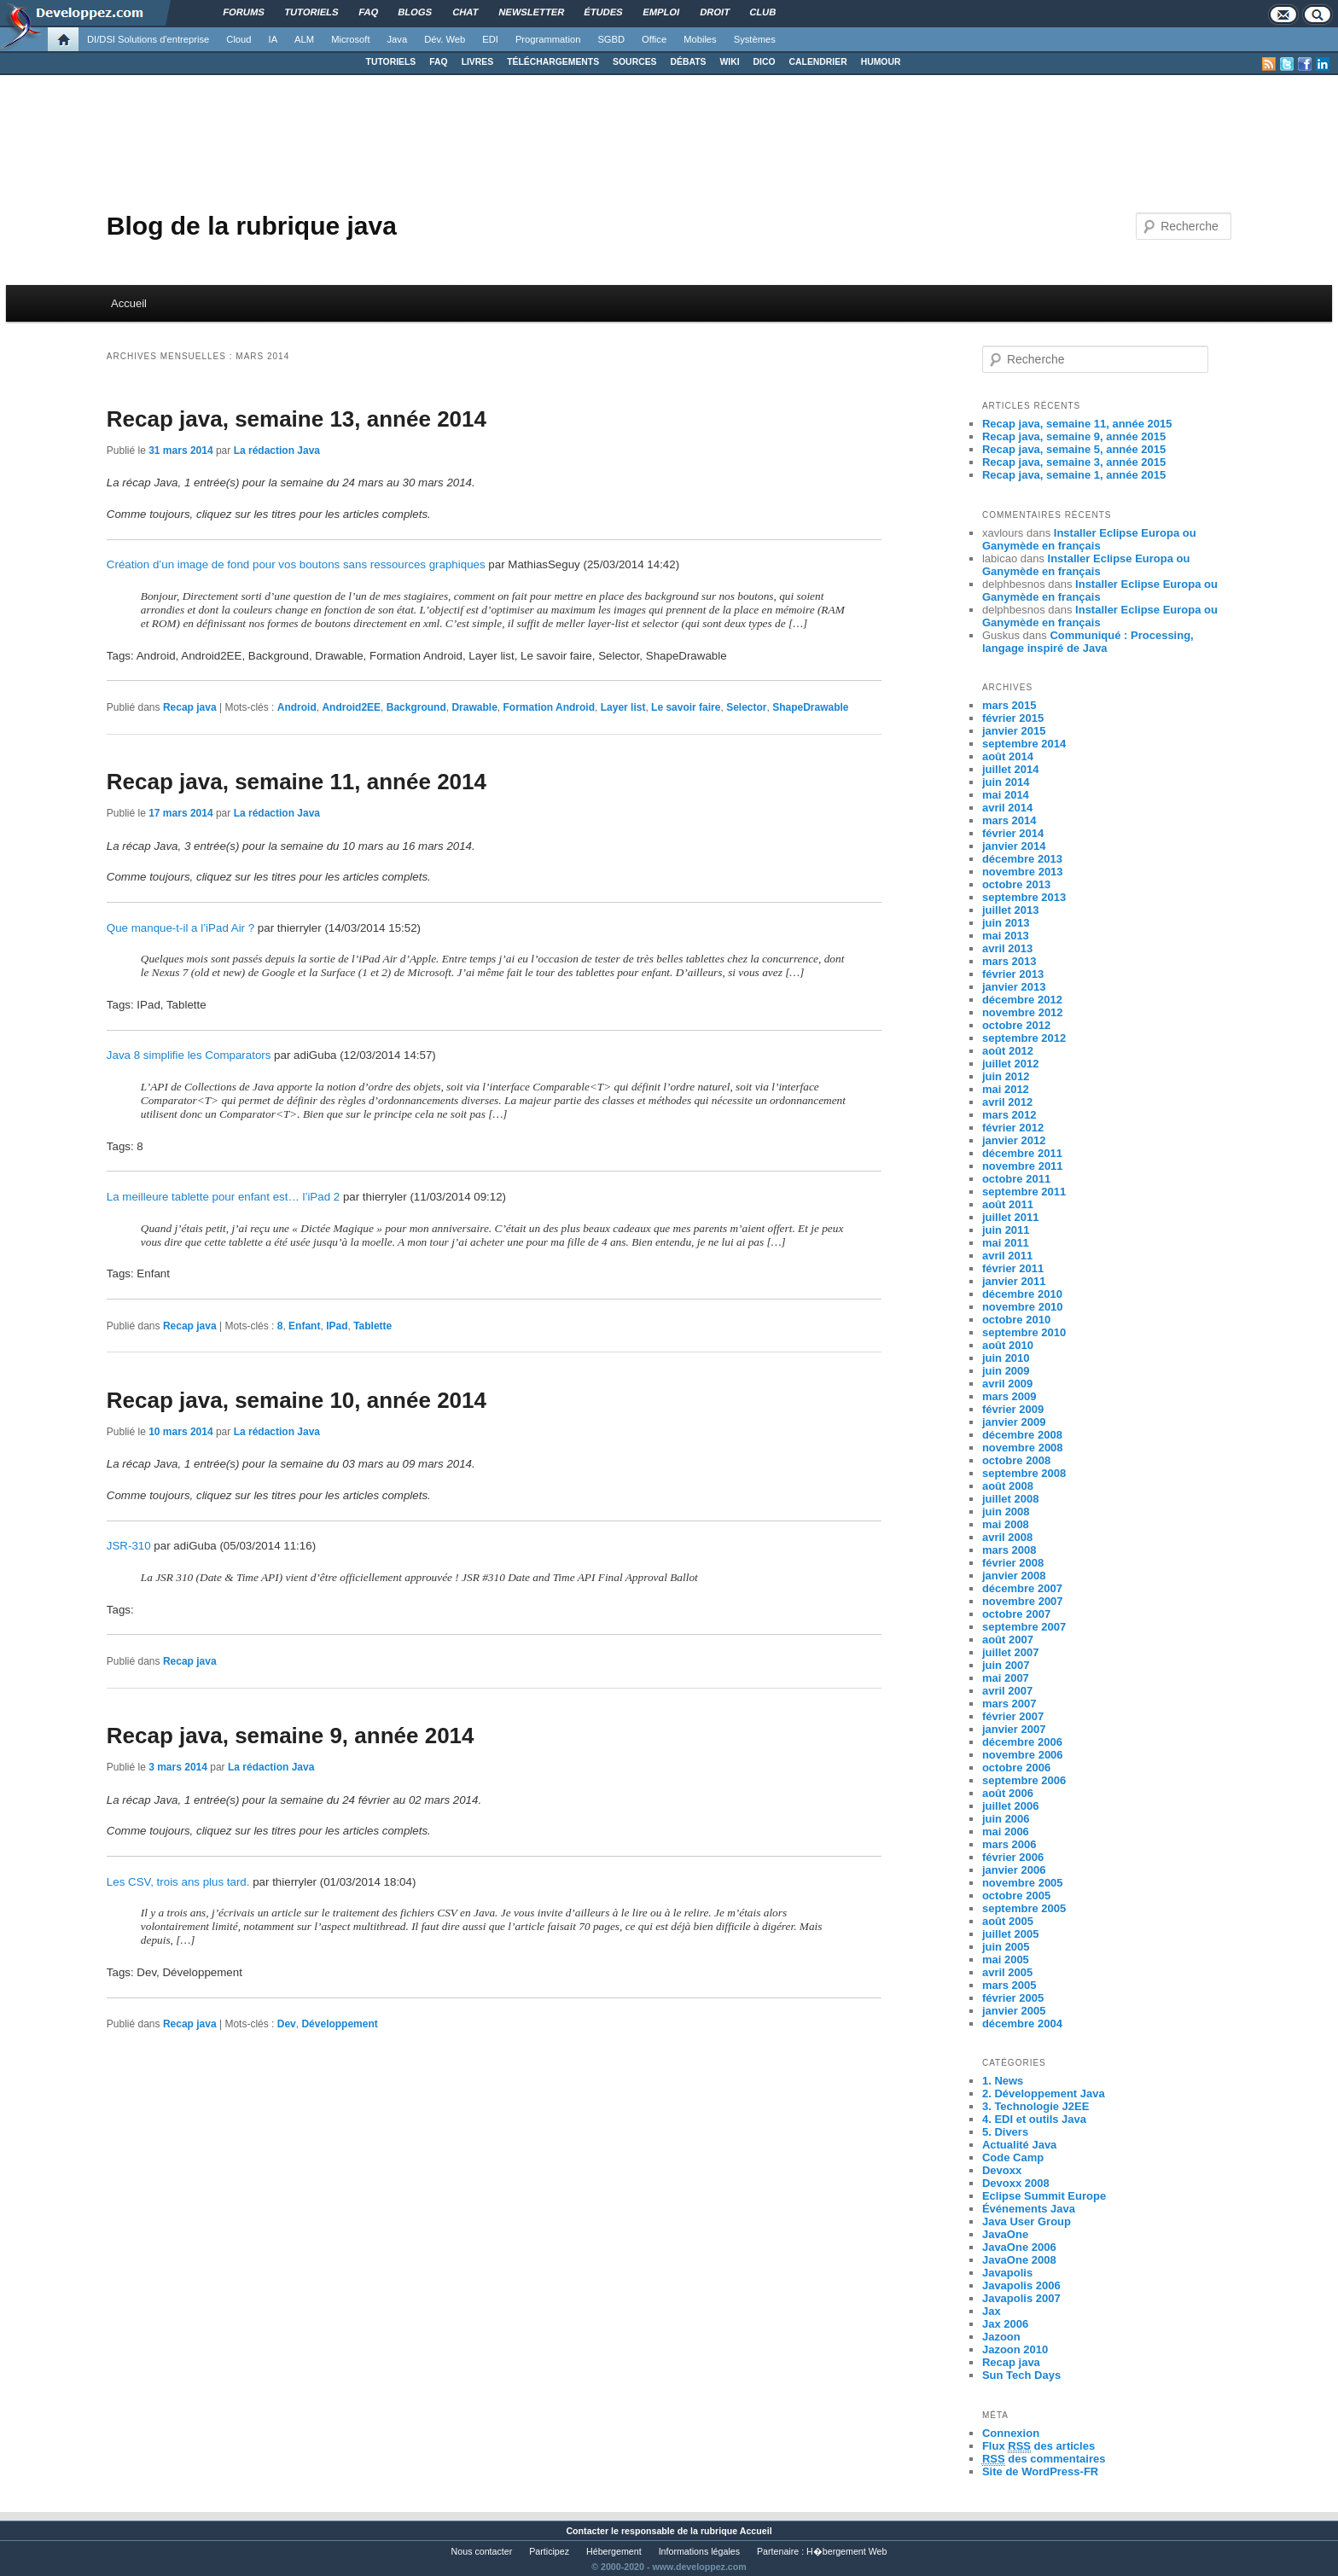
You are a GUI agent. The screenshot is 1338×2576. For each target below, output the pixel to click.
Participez (549, 2551)
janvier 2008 (1013, 1575)
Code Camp (1013, 2157)
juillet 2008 (1010, 1498)
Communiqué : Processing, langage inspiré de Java (1088, 641)
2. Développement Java (1043, 2093)
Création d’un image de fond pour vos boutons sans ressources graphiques (296, 564)
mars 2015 (1009, 705)
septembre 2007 (1024, 1626)
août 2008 (1007, 1486)
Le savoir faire (685, 707)
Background (416, 707)
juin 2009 (1006, 1370)
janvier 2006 (1013, 1870)
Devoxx (1001, 2170)
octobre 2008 (1016, 1460)
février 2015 (1013, 718)
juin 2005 (1006, 1946)
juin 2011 (1006, 1230)
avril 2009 (1007, 1383)
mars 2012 (1009, 1114)
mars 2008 (1009, 1550)
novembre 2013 (1022, 871)
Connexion (1010, 2433)
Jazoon (1001, 2336)
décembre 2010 (1022, 1294)
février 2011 (1013, 1268)
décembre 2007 (1022, 1588)
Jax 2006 (1005, 2323)
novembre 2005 (1022, 1882)
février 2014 (1013, 833)
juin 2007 (1006, 1665)
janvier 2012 (1013, 1140)
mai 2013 (1005, 935)
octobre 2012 (1016, 1025)
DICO (764, 62)
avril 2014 (1007, 807)
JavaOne (1005, 2234)
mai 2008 (1005, 1524)
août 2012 (1007, 1050)
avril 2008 (1007, 1537)
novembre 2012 (1022, 1012)
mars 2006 (1009, 1844)
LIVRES (478, 62)
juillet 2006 (1010, 1806)
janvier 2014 (1013, 846)
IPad (336, 1326)
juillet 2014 (1010, 769)
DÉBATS (689, 62)
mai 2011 (1005, 1242)
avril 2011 (1007, 1255)
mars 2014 (1009, 820)
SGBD (611, 39)
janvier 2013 (1013, 986)
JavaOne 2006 (1019, 2247)
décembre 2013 (1022, 858)
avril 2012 (1007, 1102)
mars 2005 (1009, 1985)
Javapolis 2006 (1021, 2285)
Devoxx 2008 (1016, 2183)
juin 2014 (1006, 782)
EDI (490, 39)
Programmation (547, 39)
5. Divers (1005, 2131)
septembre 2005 (1024, 1908)
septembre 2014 (1024, 743)
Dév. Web (444, 39)
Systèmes (755, 39)
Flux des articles (1038, 2446)
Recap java (190, 707)
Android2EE (351, 707)
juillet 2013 (1010, 910)
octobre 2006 (1016, 1767)
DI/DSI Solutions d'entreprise (148, 39)
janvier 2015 (1013, 730)
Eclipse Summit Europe (1044, 2195)
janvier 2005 (1013, 2010)
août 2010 (1007, 1345)
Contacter (587, 2531)
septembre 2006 (1024, 1780)
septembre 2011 (1024, 1191)
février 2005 (1013, 1998)
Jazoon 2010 (1015, 2349)
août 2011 (1007, 1204)
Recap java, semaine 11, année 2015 (1077, 423)
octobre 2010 (1016, 1319)
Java (397, 39)
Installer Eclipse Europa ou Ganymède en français (1089, 539)
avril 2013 (1007, 948)
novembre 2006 (1022, 1754)
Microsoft (350, 39)
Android (297, 707)
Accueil (129, 303)
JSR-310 (129, 1545)
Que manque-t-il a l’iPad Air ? (180, 928)
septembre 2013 (1024, 897)
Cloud (238, 39)
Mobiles (700, 39)
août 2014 (1007, 756)
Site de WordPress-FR (1040, 2471)
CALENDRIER (818, 62)
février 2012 (1013, 1127)
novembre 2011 (1022, 1166)
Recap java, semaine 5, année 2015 (1074, 449)
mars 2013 (1009, 961)
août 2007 (1007, 1639)
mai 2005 (1005, 1959)
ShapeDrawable (810, 707)
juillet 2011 (1010, 1217)
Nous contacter (482, 2551)
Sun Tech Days (1021, 2375)
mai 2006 (1005, 1831)
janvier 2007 (1013, 1729)
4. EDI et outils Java (1034, 2119)
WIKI (729, 62)
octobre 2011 (1016, 1178)
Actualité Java (1019, 2144)
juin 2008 (1006, 1511)
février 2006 (1013, 1857)
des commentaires (1044, 2459)
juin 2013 (1006, 922)
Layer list (623, 707)
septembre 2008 (1024, 1473)
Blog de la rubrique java (252, 226)
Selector (746, 707)
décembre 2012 (1022, 999)
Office (654, 39)
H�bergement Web (846, 2551)
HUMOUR (881, 62)
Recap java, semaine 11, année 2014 (296, 781)
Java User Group (1026, 2221)
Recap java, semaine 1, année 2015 (1074, 474)
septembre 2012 (1024, 1038)
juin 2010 (1006, 1358)
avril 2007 (1007, 1690)
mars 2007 (1009, 1703)
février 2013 (1013, 974)
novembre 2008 (1022, 1447)
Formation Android (549, 707)
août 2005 (1007, 1921)
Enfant (304, 1326)
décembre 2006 (1022, 1742)
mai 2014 (1005, 794)
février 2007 (1013, 1716)
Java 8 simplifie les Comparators (189, 1055)
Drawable (474, 707)
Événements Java (1028, 2208)
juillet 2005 (1010, 1934)
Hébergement (614, 2551)
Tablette (372, 1326)
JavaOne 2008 (1019, 2259)
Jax (991, 2311)
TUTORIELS (391, 62)
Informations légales (699, 2551)
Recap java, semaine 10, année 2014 (296, 1400)
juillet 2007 (1010, 1652)
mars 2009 (1009, 1396)
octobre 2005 (1016, 1895)
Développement (339, 2024)
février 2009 (1013, 1409)
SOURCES (634, 62)
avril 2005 (1007, 1972)
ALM (304, 39)
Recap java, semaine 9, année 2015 (1074, 436)
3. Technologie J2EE (1035, 2106)
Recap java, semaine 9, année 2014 (290, 1735)
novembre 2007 (1022, 1601)
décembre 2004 (1022, 2023)
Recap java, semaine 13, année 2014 (296, 419)
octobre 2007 (1016, 1614)
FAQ (438, 62)
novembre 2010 (1022, 1306)
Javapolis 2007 (1021, 2298)
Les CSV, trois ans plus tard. (178, 1881)
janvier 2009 (1013, 1422)
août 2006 (1007, 1793)
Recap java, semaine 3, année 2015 (1074, 462)
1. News (1002, 2080)
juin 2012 (1006, 1076)
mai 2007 (1005, 1678)
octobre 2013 (1016, 884)
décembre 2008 (1022, 1434)
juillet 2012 (1010, 1063)
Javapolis (1007, 2272)
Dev (286, 2024)
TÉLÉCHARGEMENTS (553, 62)
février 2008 (1013, 1562)
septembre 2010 (1024, 1332)
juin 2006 (1006, 1818)
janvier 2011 (1013, 1281)
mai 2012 (1005, 1089)
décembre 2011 (1022, 1153)
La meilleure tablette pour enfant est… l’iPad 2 (223, 1196)
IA (273, 39)
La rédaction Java (277, 450)
